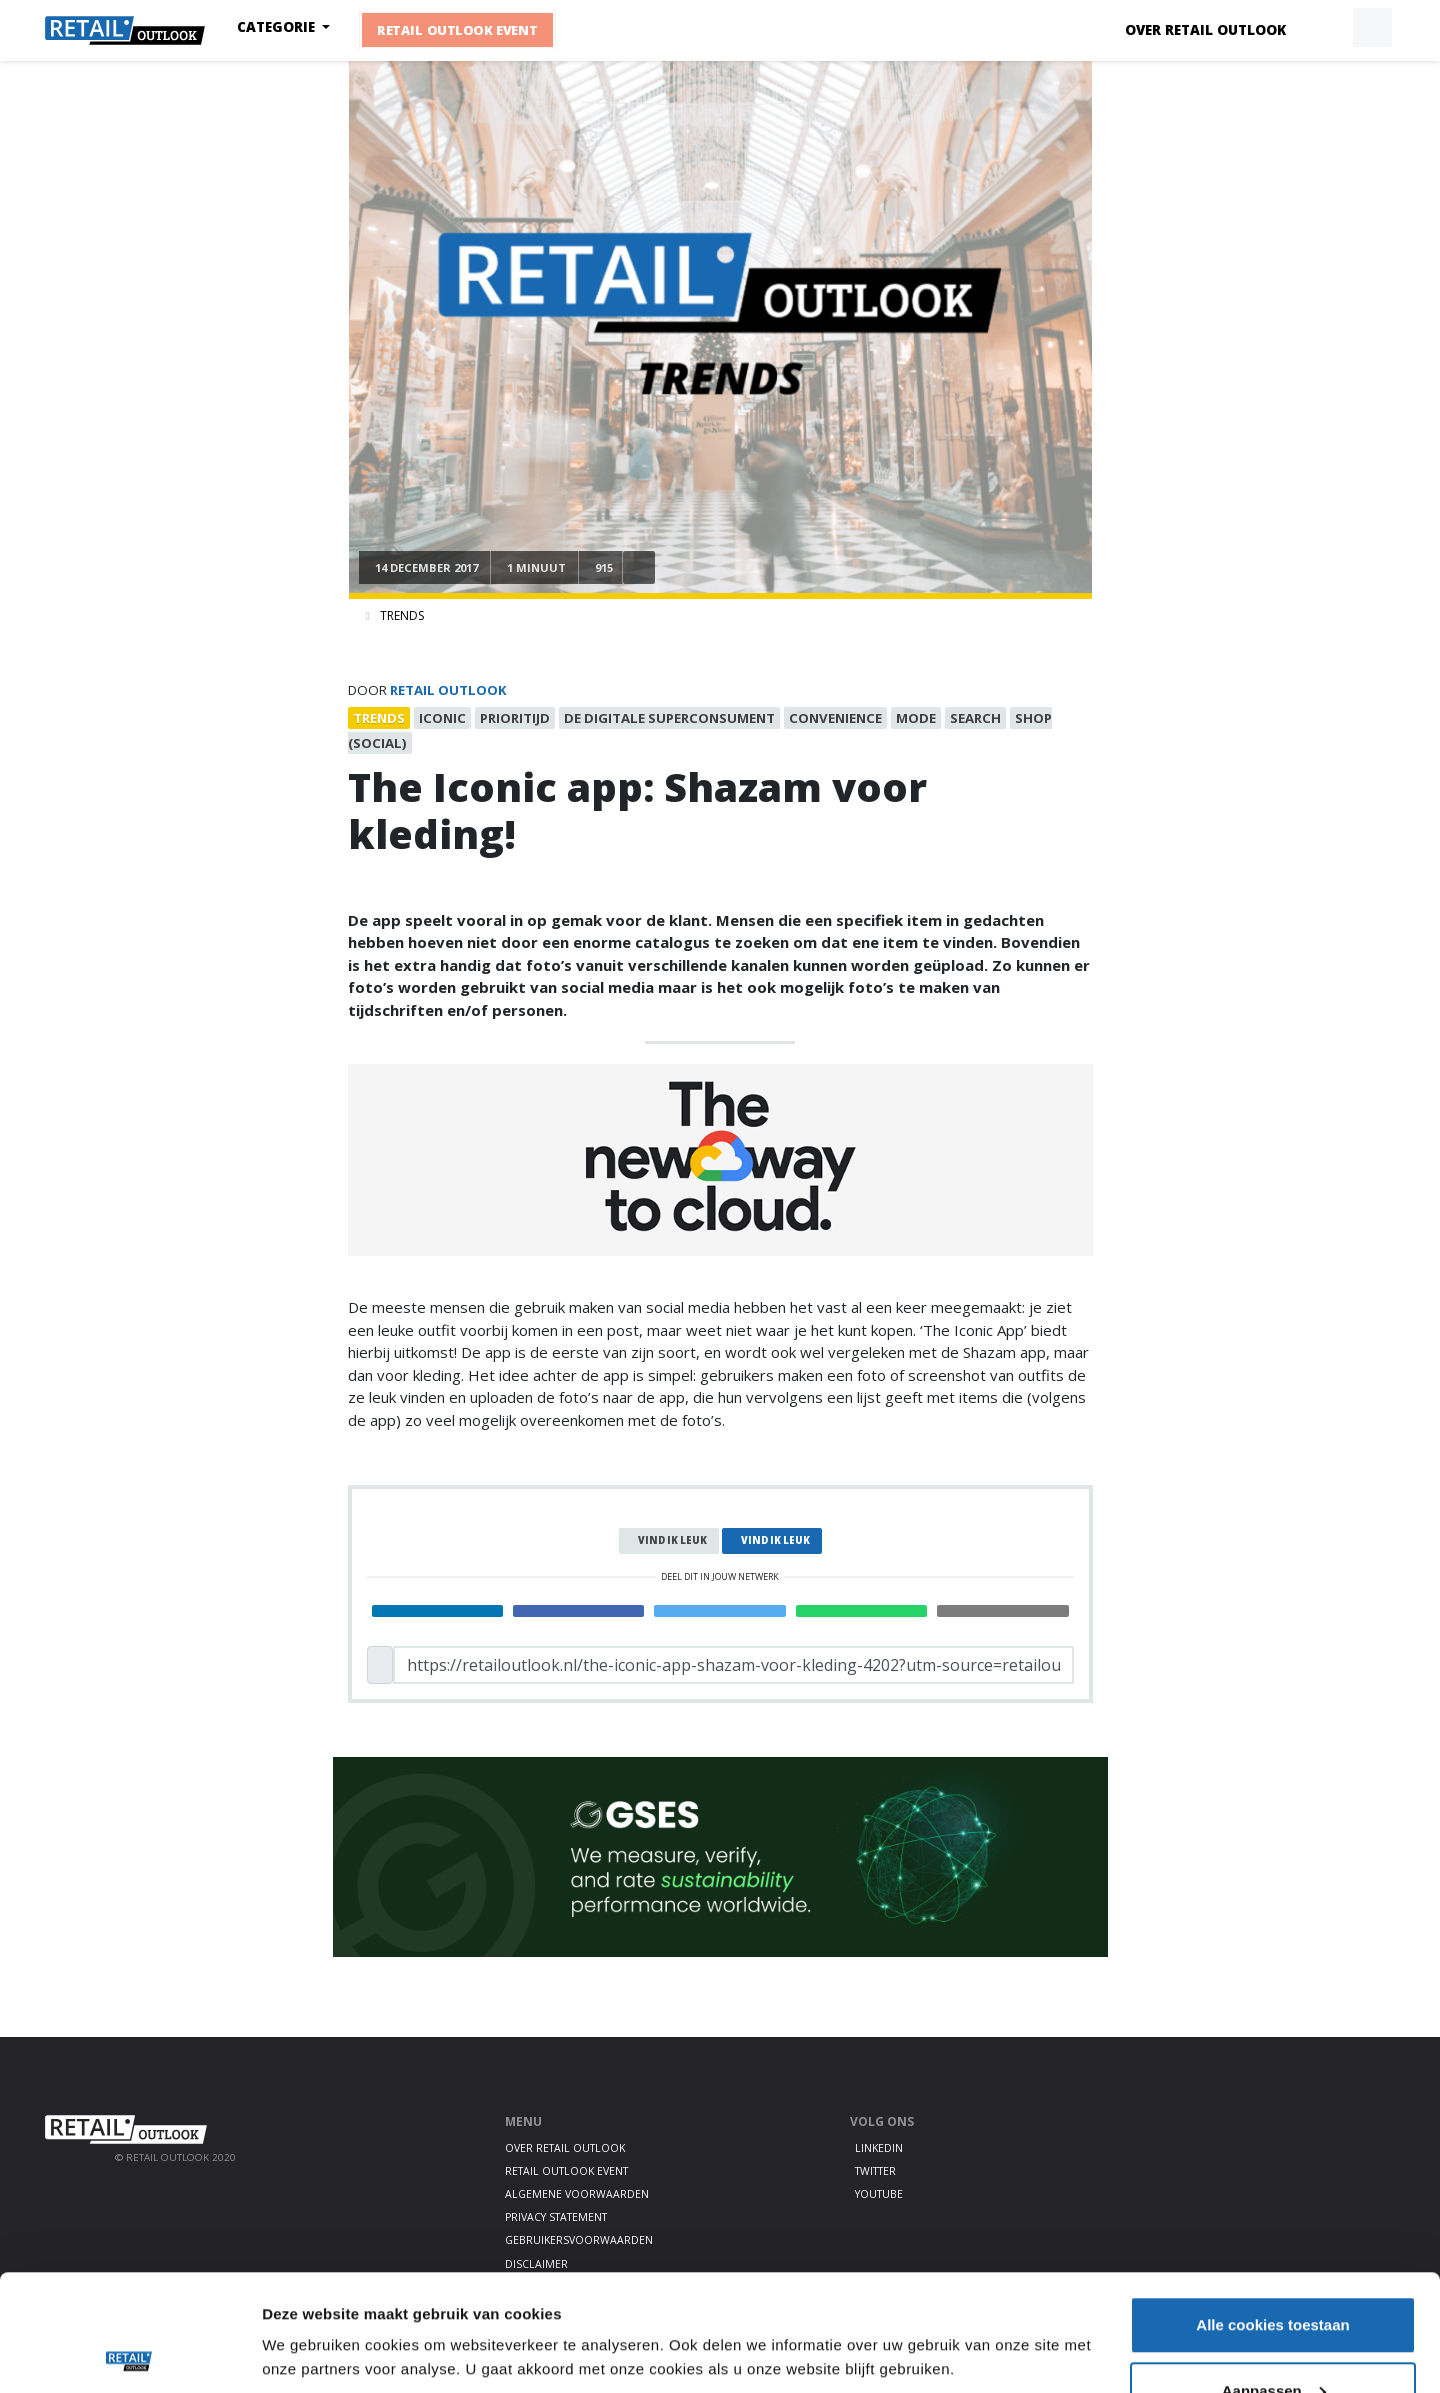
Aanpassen (1274, 2274)
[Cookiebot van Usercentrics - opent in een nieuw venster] (129, 2354)
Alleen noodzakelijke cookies (1273, 2339)
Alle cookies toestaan (1272, 2208)
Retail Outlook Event (457, 30)
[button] (1326, 28)
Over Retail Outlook (1205, 30)
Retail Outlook (448, 690)
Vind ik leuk (672, 1540)
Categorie (278, 27)
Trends (402, 615)
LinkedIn (879, 2148)
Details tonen (309, 2307)
